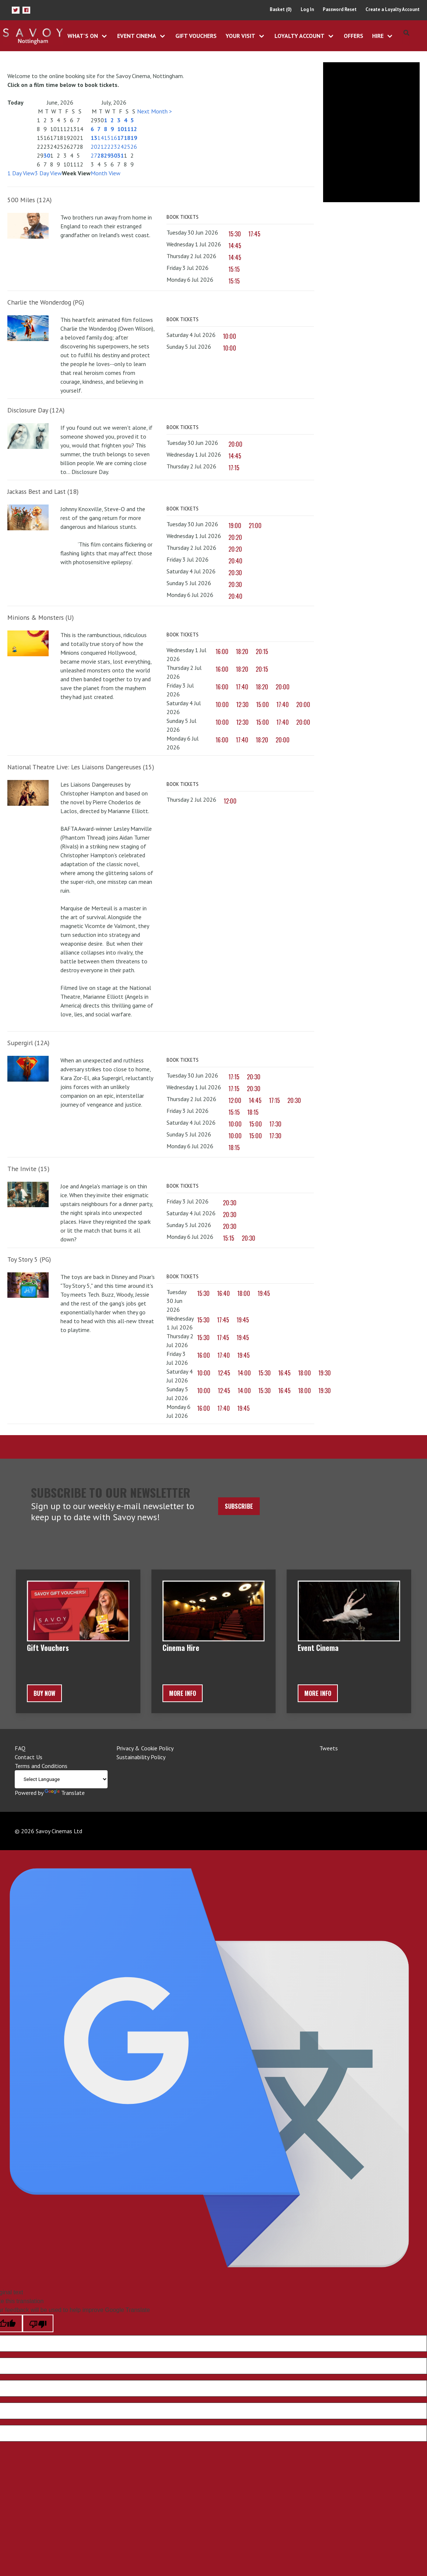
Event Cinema (136, 35)
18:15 (253, 1112)
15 (107, 137)
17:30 (275, 1124)
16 (114, 137)
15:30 (234, 233)
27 (94, 155)
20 (94, 146)
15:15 (234, 269)
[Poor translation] (37, 2323)
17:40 (242, 686)
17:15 (233, 467)
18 (127, 137)
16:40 (223, 1293)
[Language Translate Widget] (61, 1779)
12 (133, 129)
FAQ (20, 1748)
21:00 (255, 525)
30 (46, 155)
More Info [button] (182, 1693)
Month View (105, 173)
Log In (307, 9)
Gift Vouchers (196, 35)
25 (127, 146)
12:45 (224, 1372)
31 (120, 155)
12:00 (230, 801)
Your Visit (240, 35)
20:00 (235, 444)
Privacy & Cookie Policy (145, 1748)
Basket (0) (281, 9)
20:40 (235, 560)
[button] (16, 10)
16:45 (284, 1372)
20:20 (235, 537)
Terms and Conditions (41, 1766)
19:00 (234, 525)
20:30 (235, 572)
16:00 (222, 651)
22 (107, 146)
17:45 (254, 233)
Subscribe (239, 1506)
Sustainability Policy (140, 1757)
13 (94, 137)
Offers (353, 35)
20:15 (262, 651)
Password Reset (340, 9)
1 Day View (21, 173)
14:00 (244, 1372)
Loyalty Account (299, 35)
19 (133, 137)
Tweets (328, 1748)
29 (107, 155)
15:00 (262, 704)
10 (120, 129)
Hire (378, 35)
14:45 (234, 245)
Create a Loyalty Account (392, 9)
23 (114, 146)
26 (133, 146)
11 (127, 129)
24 (120, 146)
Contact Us (28, 1757)
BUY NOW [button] (44, 1693)
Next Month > (154, 111)
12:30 (242, 704)
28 (100, 155)
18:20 (242, 651)
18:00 (243, 1293)
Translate (65, 1792)
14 (100, 137)
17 (120, 137)
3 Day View (48, 173)
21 (100, 146)
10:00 (229, 336)
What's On (82, 35)
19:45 (264, 1293)
